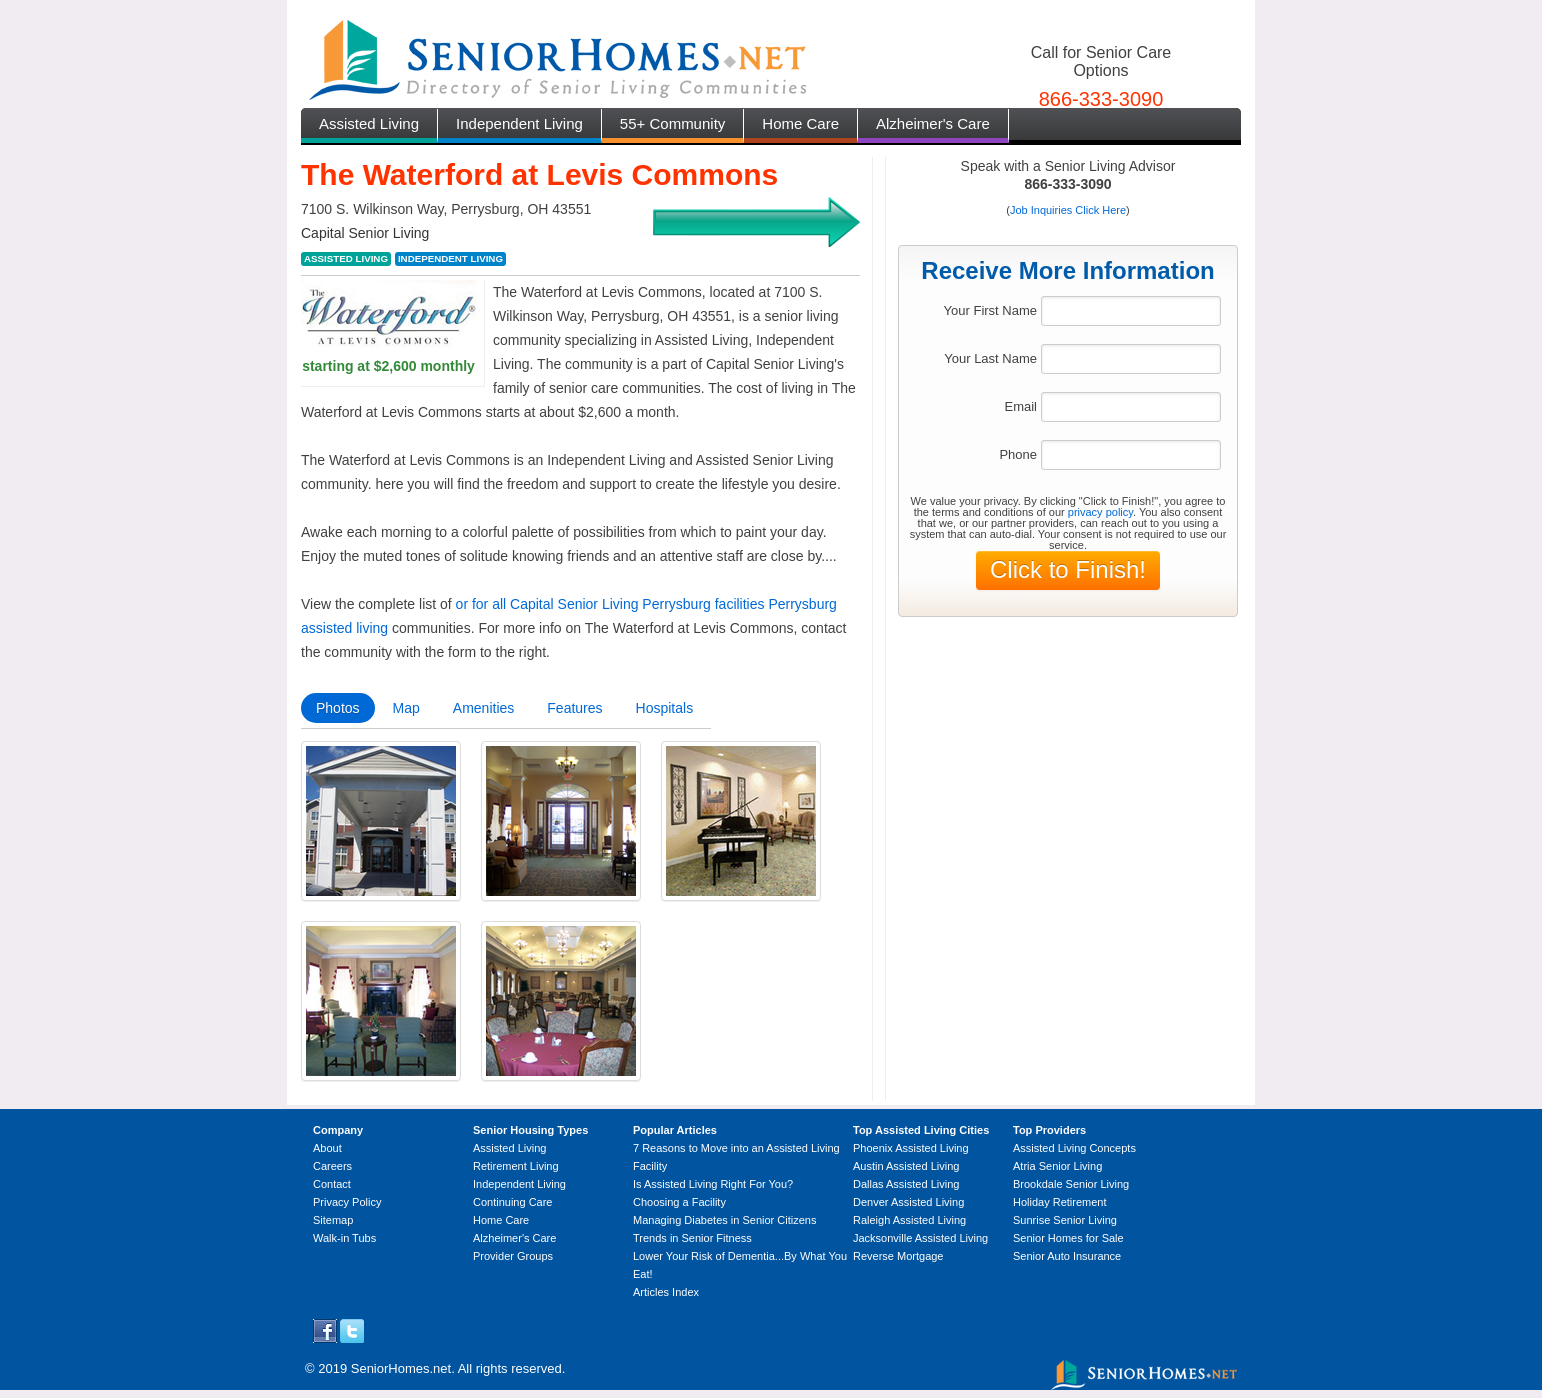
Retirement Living (516, 1166)
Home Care (800, 123)
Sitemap (333, 1220)
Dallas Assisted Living (906, 1184)
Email (1020, 406)
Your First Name (990, 310)
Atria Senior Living (1057, 1166)
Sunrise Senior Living (1065, 1220)
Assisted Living (369, 123)
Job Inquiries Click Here (1068, 210)
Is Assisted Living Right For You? (713, 1184)
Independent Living (519, 123)
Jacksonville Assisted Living (920, 1238)
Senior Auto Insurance (1067, 1256)
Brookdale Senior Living (1071, 1184)
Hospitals (665, 708)
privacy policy (1100, 512)
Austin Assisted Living (906, 1166)
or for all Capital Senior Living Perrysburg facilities (610, 604)
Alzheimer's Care (933, 123)
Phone (1018, 454)
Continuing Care (513, 1202)
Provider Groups (513, 1256)
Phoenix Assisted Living (911, 1148)
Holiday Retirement (1060, 1202)
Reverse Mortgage (898, 1256)
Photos (338, 708)
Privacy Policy (347, 1202)
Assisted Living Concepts (1074, 1148)
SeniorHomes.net (401, 1368)
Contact (332, 1184)
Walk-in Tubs (344, 1238)
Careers (332, 1166)
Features (574, 708)
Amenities (483, 708)
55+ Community (672, 123)
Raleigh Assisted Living (909, 1220)
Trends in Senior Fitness (692, 1238)
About (327, 1148)
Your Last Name (990, 358)
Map (406, 708)
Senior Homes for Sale (1068, 1238)
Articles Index (666, 1292)
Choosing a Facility (679, 1202)
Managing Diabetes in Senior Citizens (724, 1220)
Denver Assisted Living (908, 1202)
